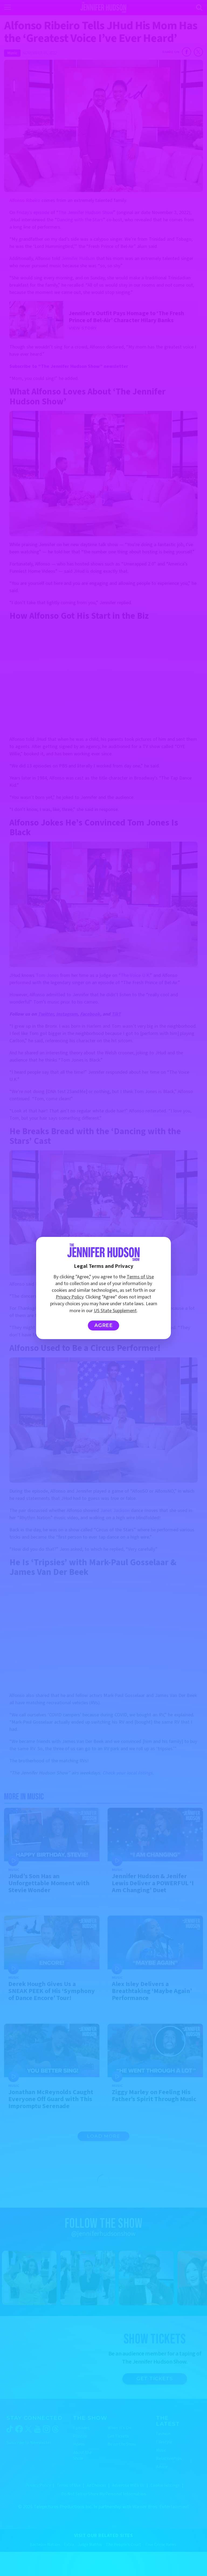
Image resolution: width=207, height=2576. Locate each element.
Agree (103, 1325)
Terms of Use (140, 1276)
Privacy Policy (69, 1297)
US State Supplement (115, 1310)
